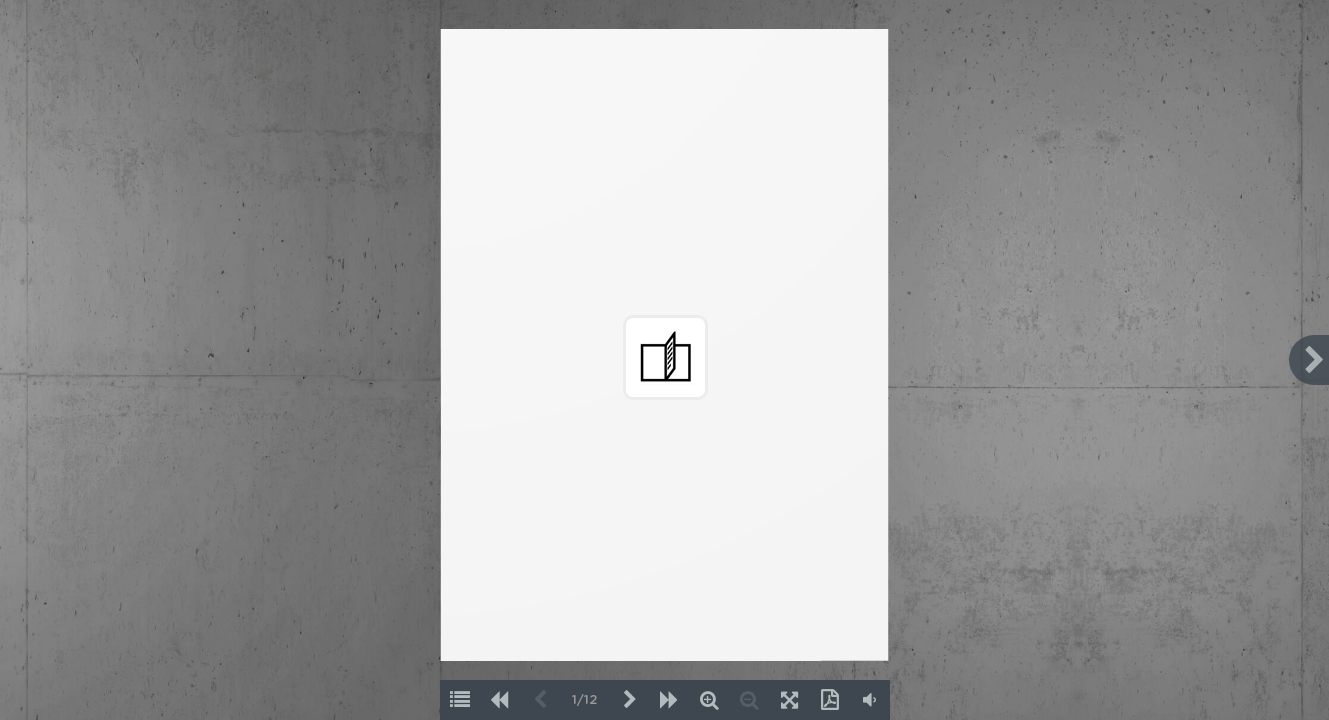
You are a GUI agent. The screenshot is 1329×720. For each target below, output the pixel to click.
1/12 (584, 700)
